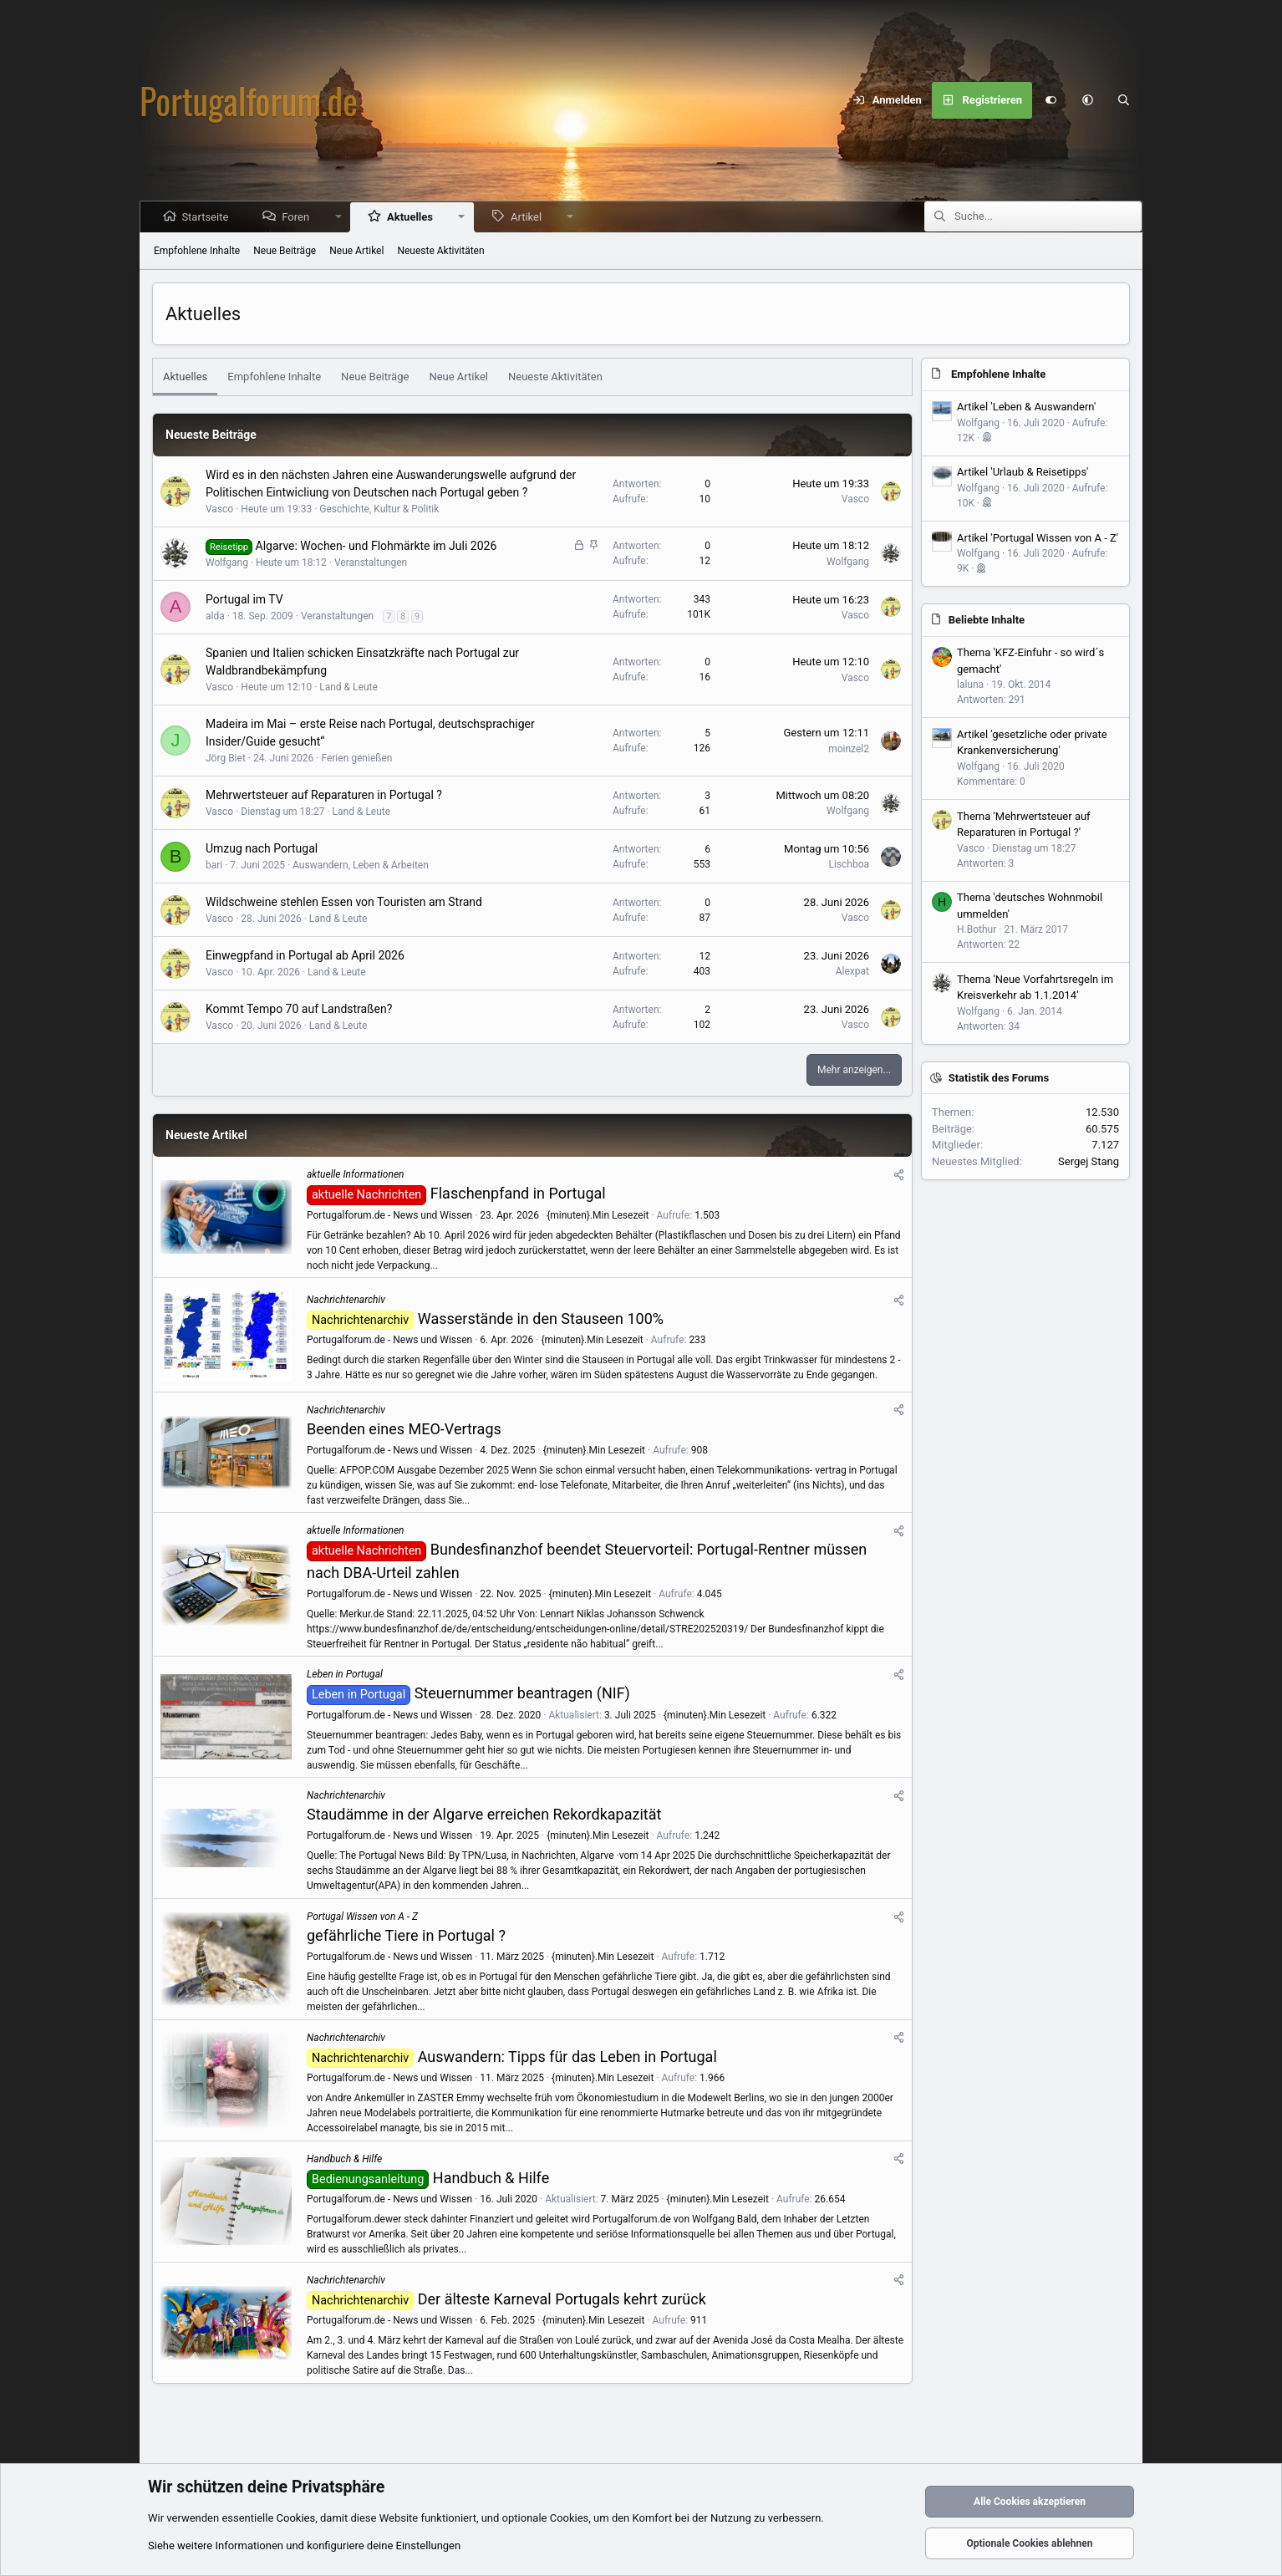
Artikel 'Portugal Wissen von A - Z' (1037, 538)
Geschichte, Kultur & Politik (379, 509)
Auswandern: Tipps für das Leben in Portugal (567, 2056)
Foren (297, 217)
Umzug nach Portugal (262, 848)
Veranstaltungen (370, 562)
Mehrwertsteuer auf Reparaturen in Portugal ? (324, 795)
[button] (1087, 100)
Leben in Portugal (345, 1674)
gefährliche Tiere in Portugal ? (406, 1935)
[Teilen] (898, 1174)
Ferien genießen (356, 758)
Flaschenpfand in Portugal (518, 1193)
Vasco (219, 509)
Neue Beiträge (284, 251)
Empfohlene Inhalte (197, 251)
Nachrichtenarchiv (346, 1300)
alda (215, 616)
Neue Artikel (356, 251)
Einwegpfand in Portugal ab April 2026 (305, 955)
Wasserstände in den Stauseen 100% (541, 1318)
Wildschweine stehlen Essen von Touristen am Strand (344, 902)
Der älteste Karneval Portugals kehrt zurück (562, 2299)
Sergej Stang (1088, 1161)
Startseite (206, 217)
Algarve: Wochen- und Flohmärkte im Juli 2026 (376, 545)
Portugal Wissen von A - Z (362, 1916)
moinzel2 (848, 749)
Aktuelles (412, 217)
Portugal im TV (244, 599)
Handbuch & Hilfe (344, 2159)
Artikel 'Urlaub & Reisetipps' (1022, 472)
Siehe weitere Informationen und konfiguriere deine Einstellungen (304, 2545)
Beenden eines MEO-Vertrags (404, 1429)
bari (214, 865)
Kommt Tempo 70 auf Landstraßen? (299, 1009)
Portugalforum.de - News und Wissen (389, 1215)
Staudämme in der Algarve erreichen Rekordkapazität (484, 1814)
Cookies (296, 2518)
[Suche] (1124, 100)
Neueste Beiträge (211, 434)
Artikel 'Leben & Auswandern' (1026, 406)
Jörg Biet (226, 758)
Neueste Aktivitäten (440, 251)
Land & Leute (348, 687)
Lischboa (848, 864)
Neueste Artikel (206, 1135)
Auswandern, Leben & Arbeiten (361, 865)
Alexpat (852, 971)
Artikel (527, 217)
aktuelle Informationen (355, 1174)
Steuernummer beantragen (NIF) (522, 1693)
